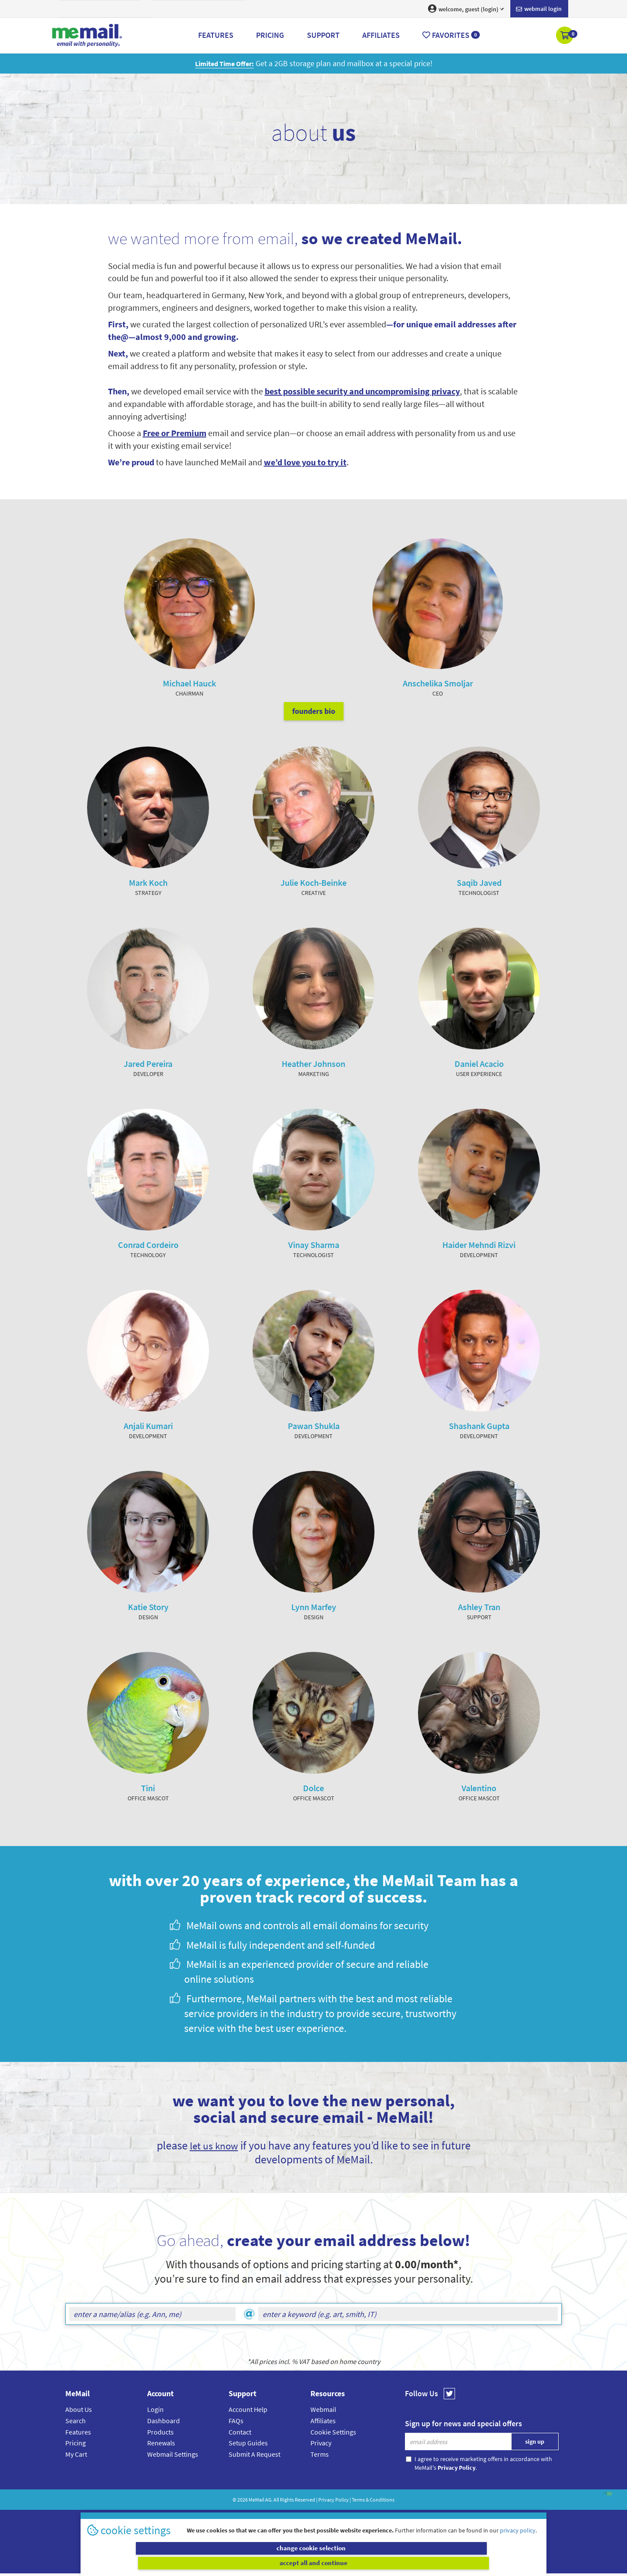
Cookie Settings (333, 2449)
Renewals (161, 2460)
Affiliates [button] (381, 35)
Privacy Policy (333, 2516)
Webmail (323, 2426)
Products (160, 2449)
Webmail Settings (172, 2471)
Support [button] (323, 35)
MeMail (256, 2516)
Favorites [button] (451, 35)
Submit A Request (254, 2471)
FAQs (236, 2437)
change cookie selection (199, 2563)
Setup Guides (248, 2460)
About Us (78, 2426)
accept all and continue (428, 2563)
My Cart (76, 2471)
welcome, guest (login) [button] (466, 9)
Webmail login (539, 9)
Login (155, 2426)
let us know (214, 2162)
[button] (565, 36)
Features (78, 2449)
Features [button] (215, 35)
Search (75, 2437)
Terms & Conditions (373, 2516)
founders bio (313, 728)
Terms (319, 2471)
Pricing (75, 2460)
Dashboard (163, 2437)
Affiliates (323, 2437)
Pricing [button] (270, 35)
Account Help (248, 2426)
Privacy (320, 2460)
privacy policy (518, 2545)
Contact (240, 2449)
